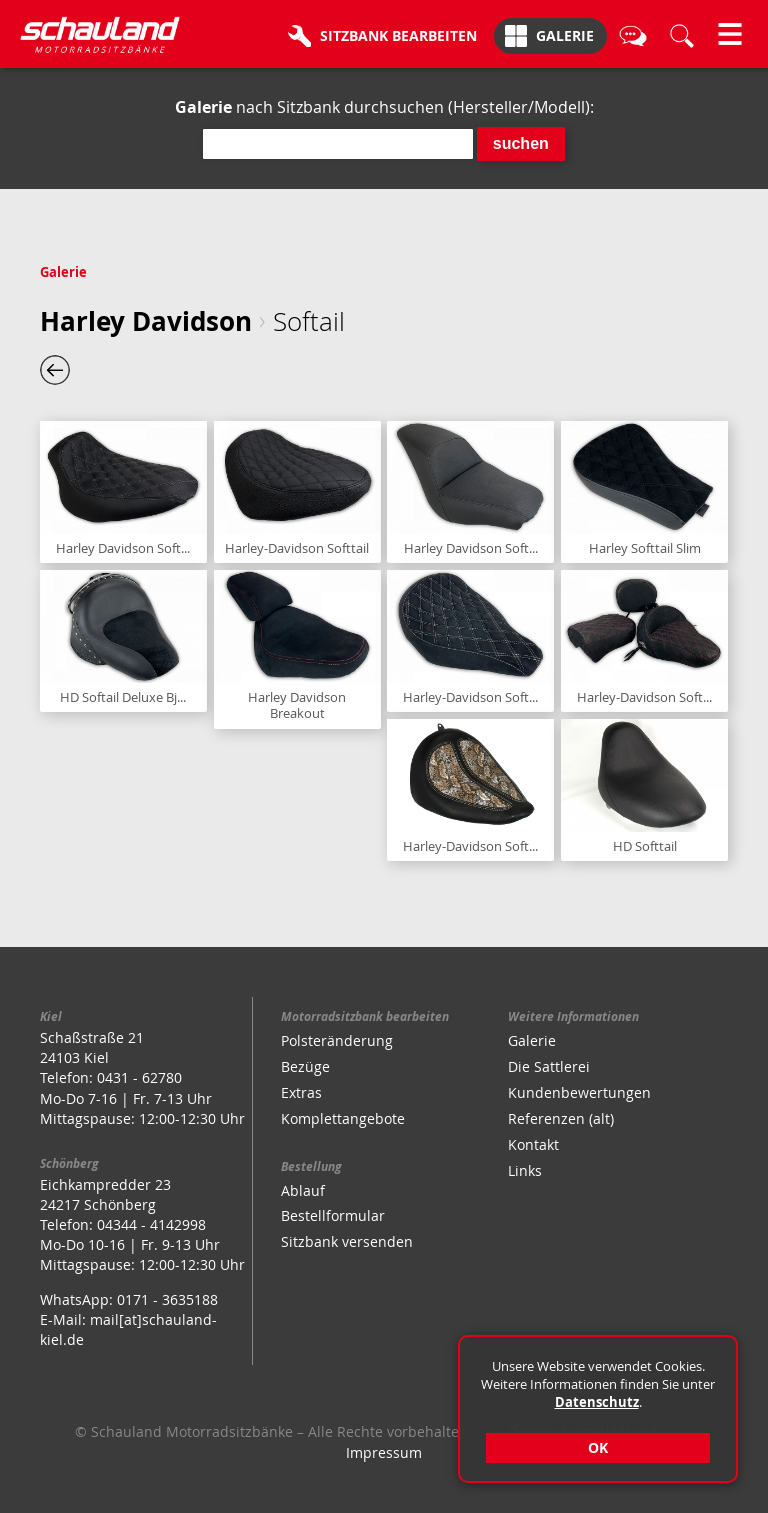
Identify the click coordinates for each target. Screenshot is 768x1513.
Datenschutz (597, 1402)
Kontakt (533, 1144)
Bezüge (305, 1066)
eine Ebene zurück (55, 370)
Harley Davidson (146, 321)
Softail (309, 321)
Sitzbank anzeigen (123, 492)
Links (525, 1170)
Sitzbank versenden (347, 1241)
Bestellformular (333, 1215)
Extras (301, 1092)
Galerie (63, 272)
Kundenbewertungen (579, 1092)
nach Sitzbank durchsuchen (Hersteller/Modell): (384, 107)
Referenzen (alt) (561, 1118)
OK (598, 1447)
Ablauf (303, 1190)
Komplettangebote (343, 1118)
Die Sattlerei (549, 1066)
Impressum (384, 1452)
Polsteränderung (337, 1040)
